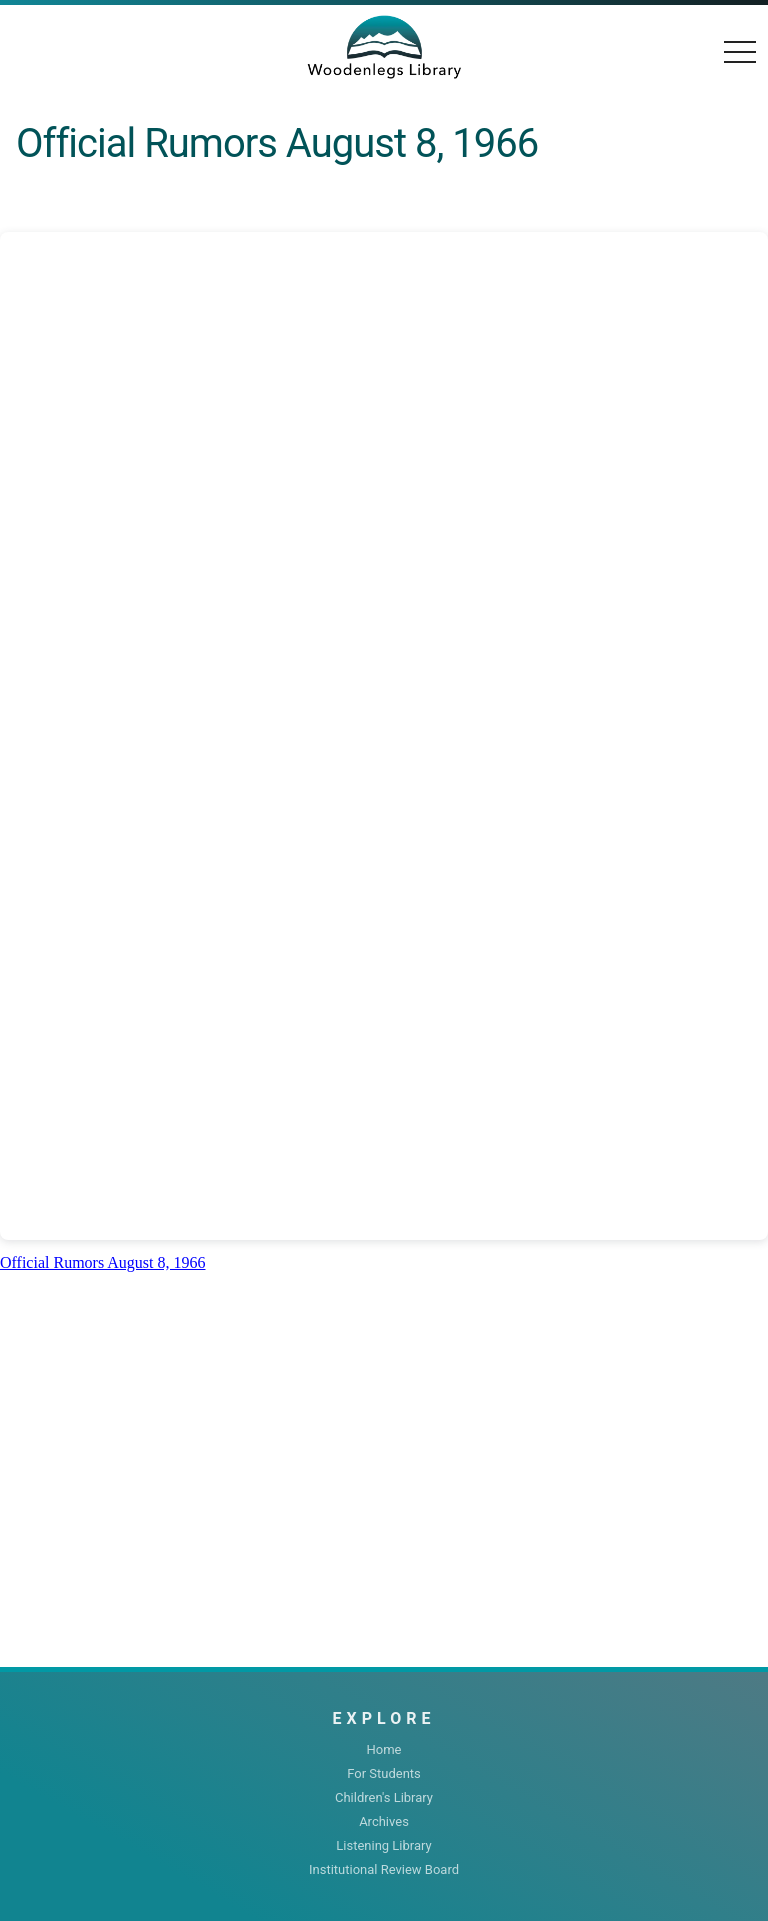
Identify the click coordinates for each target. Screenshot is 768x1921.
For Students (384, 1773)
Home (384, 1749)
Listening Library (383, 1845)
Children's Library (384, 1797)
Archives (384, 1821)
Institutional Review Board (384, 1869)
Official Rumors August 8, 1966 (102, 1262)
